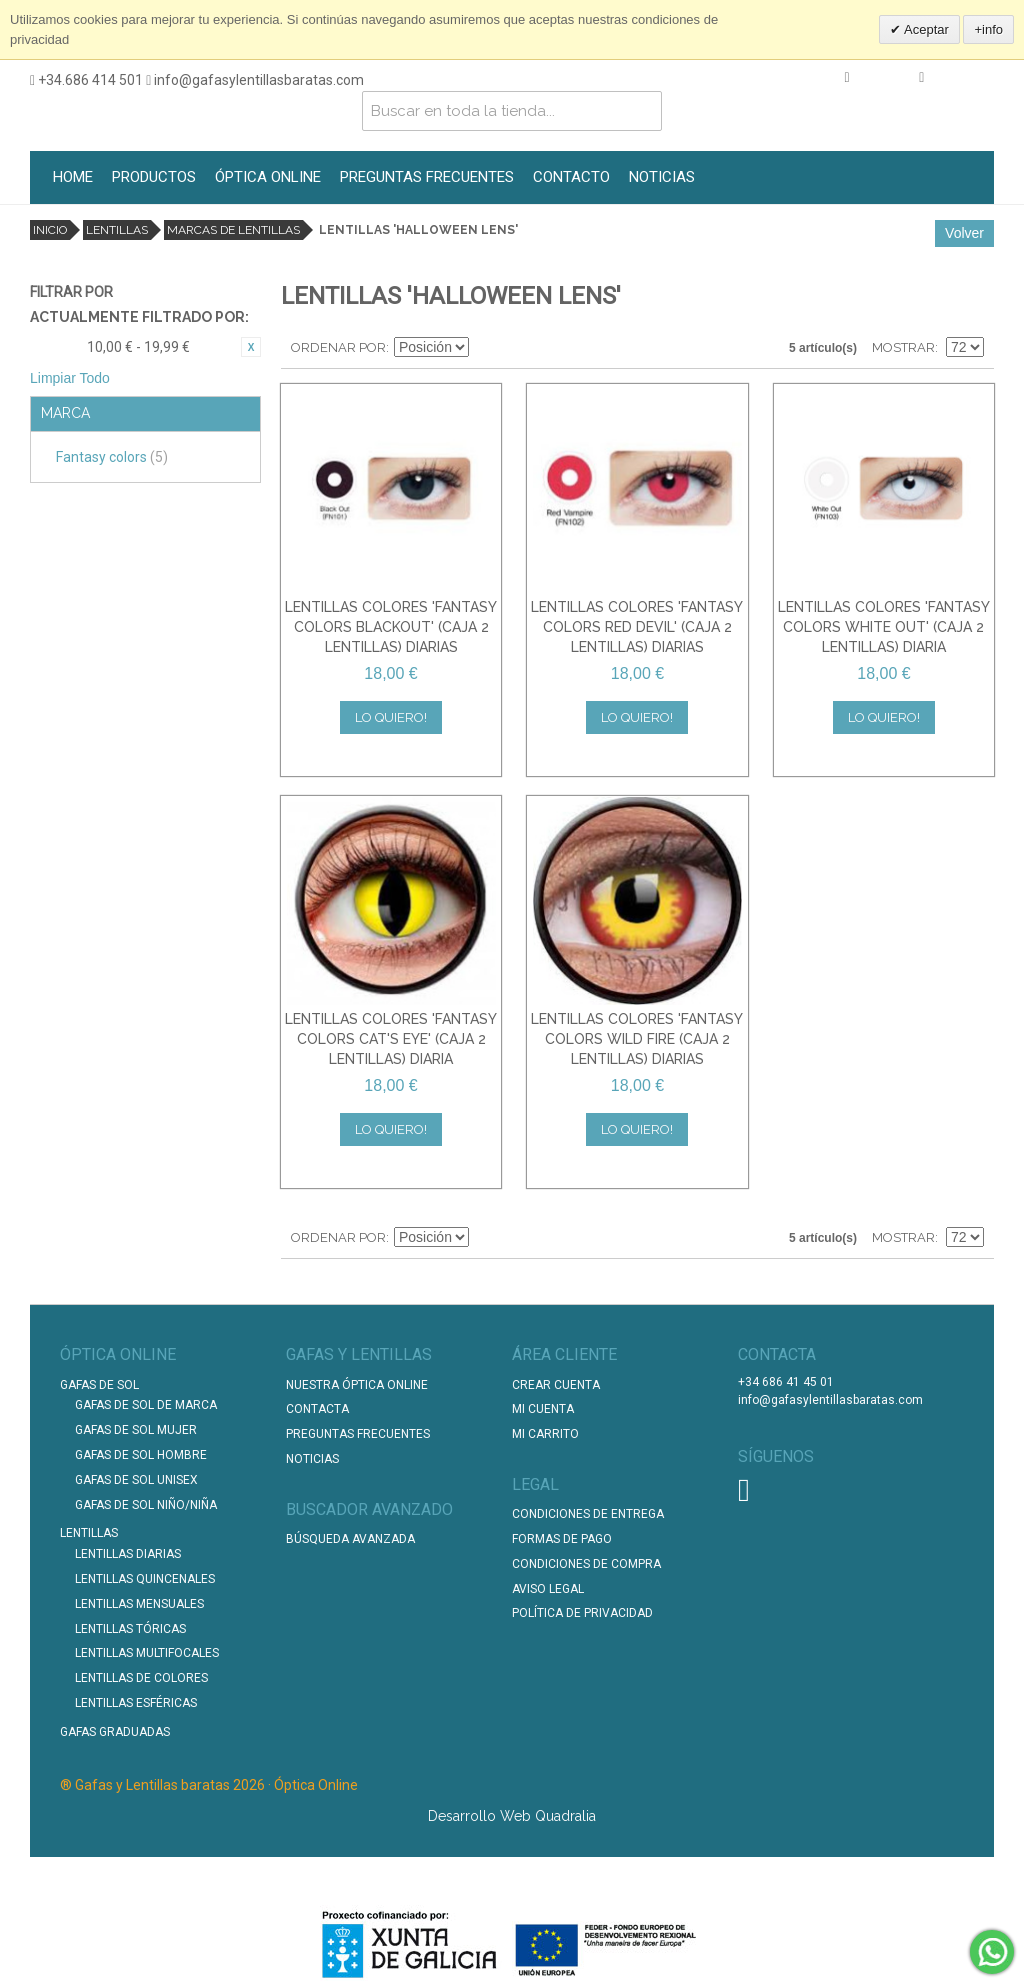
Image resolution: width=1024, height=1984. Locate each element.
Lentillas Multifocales (147, 1653)
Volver (964, 233)
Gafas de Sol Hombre (141, 1455)
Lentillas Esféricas (136, 1703)
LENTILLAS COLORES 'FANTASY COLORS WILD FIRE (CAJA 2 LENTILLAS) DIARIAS (637, 1038)
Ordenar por (338, 347)
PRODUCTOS (154, 177)
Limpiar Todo (70, 378)
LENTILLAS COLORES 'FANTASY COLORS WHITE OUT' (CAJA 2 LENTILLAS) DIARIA (884, 626)
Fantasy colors (112, 457)
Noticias (312, 1459)
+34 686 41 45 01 (786, 1382)
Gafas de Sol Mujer (136, 1430)
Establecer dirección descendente (487, 348)
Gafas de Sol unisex (136, 1480)
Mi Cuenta (543, 1409)
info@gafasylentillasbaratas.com (255, 80)
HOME (73, 177)
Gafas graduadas (115, 1732)
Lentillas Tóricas (130, 1629)
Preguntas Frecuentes (358, 1434)
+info (988, 29)
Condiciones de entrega (588, 1514)
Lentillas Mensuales (139, 1604)
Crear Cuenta (556, 1385)
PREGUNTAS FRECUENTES (427, 177)
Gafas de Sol (99, 1385)
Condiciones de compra (586, 1564)
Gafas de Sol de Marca (146, 1405)
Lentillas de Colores (141, 1678)
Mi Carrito (545, 1434)
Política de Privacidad (582, 1613)
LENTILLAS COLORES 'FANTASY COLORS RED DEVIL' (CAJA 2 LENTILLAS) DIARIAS (637, 626)
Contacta (317, 1409)
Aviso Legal (548, 1589)
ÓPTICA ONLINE (268, 177)
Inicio (50, 230)
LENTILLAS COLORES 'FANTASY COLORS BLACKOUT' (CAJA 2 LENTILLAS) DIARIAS (391, 626)
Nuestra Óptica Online (358, 1385)
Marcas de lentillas (233, 230)
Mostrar (903, 347)
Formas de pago (562, 1539)
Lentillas (117, 230)
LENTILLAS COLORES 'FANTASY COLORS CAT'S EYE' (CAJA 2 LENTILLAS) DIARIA (391, 1038)
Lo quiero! (391, 717)
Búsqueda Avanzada (350, 1539)
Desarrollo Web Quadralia (512, 1816)
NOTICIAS (662, 177)
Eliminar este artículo (251, 347)
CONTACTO (571, 177)
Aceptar (925, 29)
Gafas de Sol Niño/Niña (146, 1505)
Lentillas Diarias (128, 1554)
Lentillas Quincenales (145, 1579)
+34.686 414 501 (86, 80)
